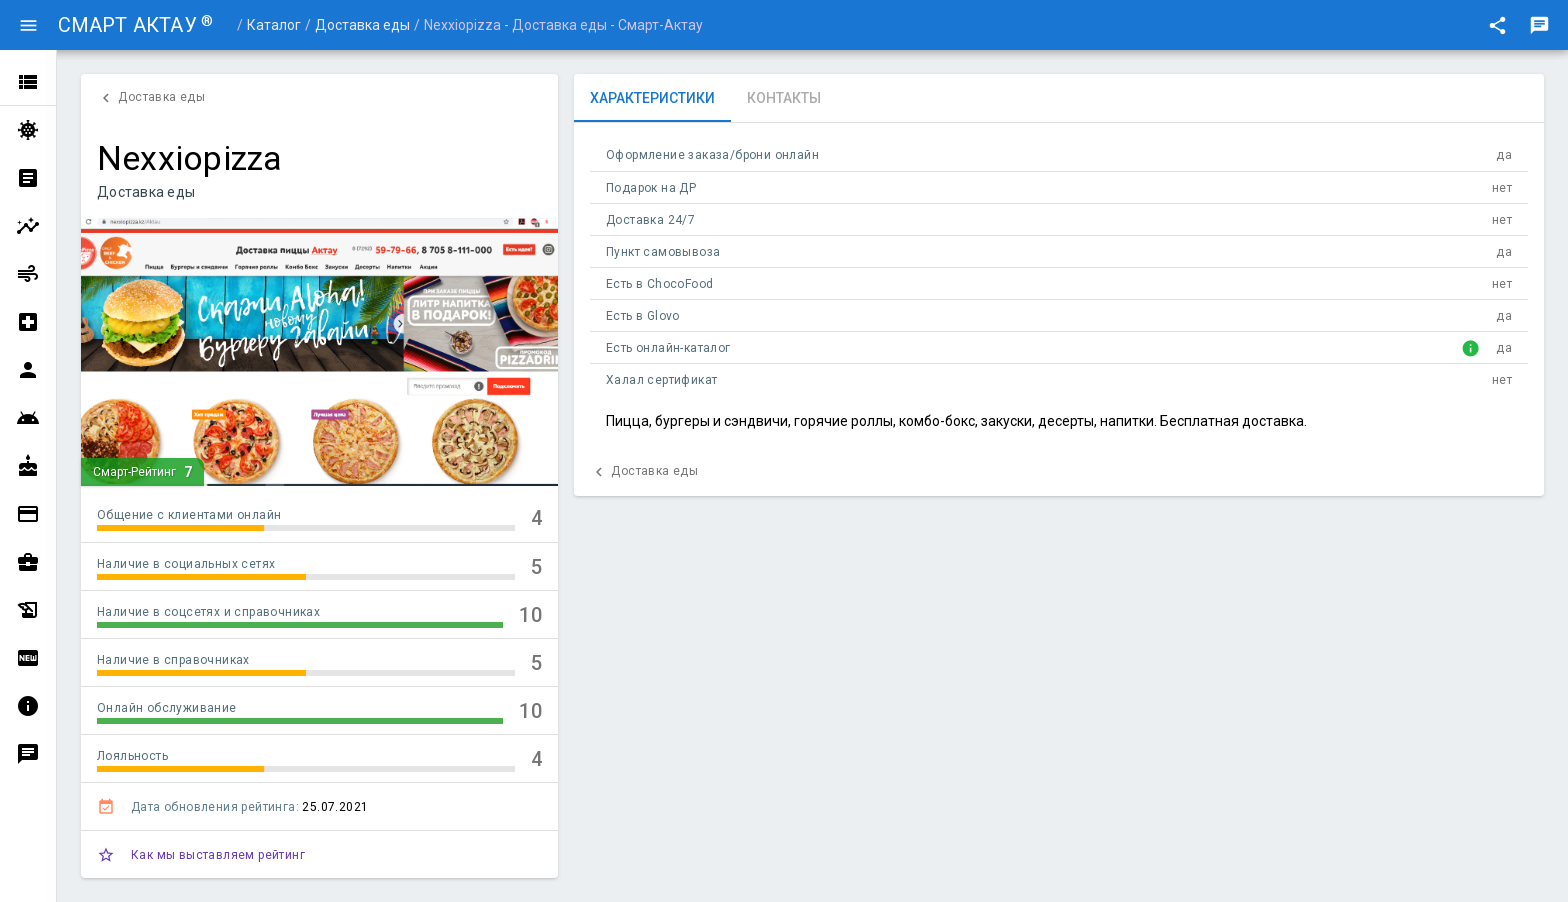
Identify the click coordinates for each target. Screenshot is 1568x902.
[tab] (652, 98)
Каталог (274, 25)
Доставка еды (362, 25)
